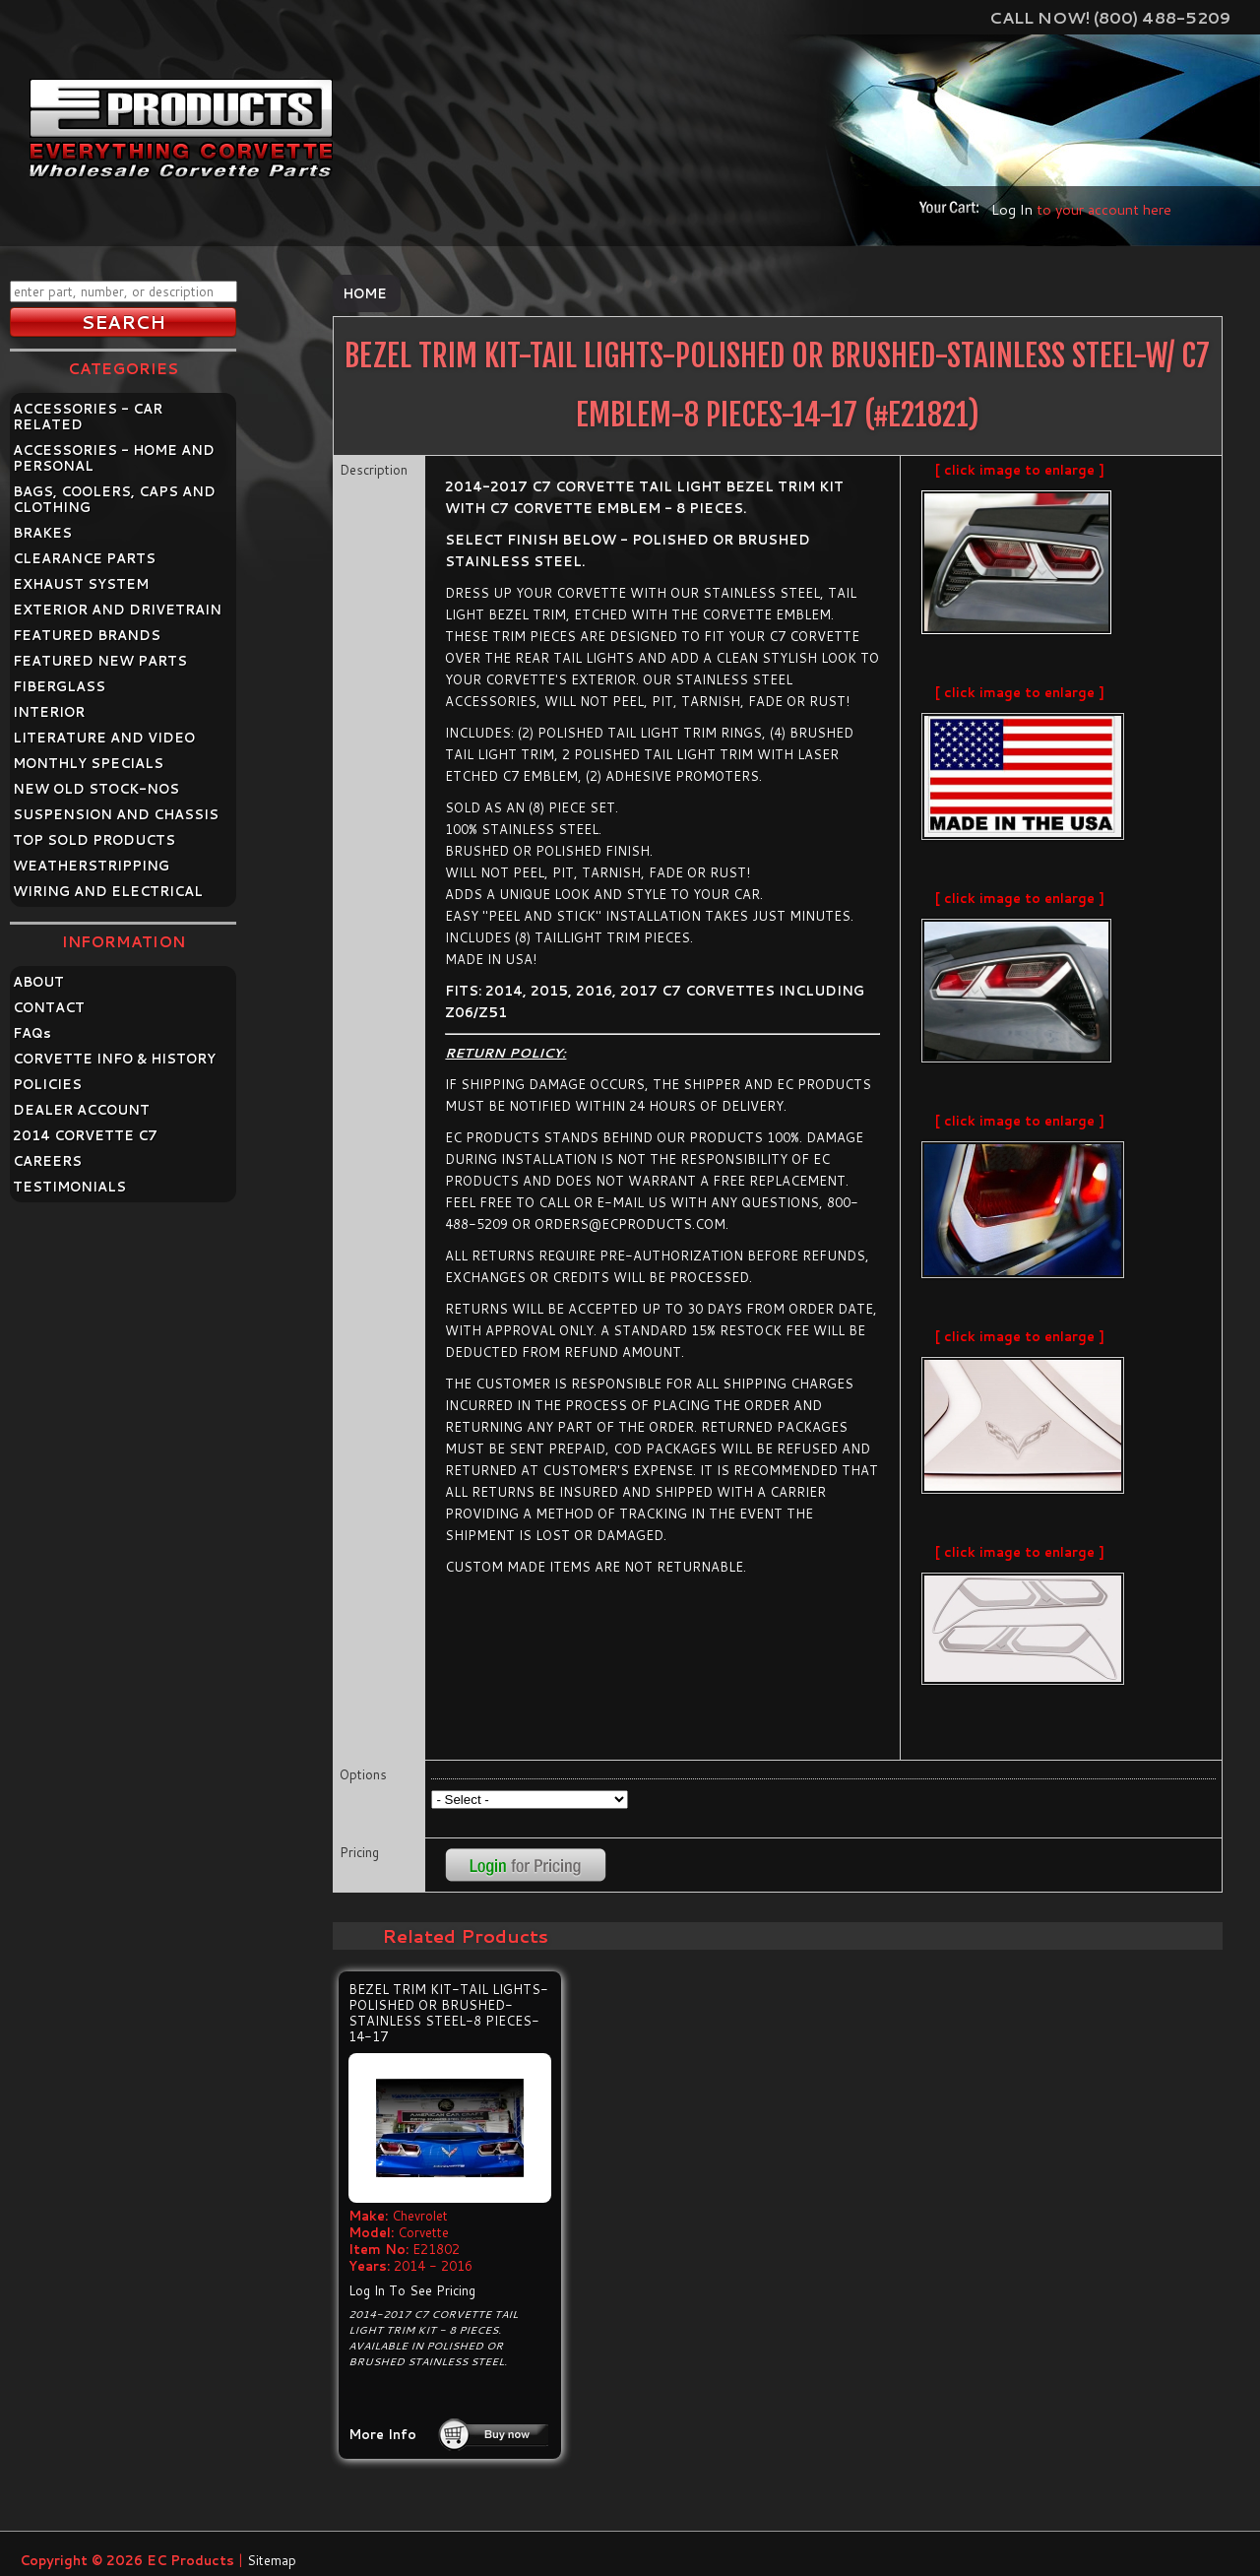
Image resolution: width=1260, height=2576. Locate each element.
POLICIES (47, 1084)
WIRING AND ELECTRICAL (108, 891)
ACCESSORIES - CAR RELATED (87, 416)
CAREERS (47, 1161)
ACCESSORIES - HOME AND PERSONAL (114, 458)
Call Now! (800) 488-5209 (1109, 17)
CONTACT (49, 1007)
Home (365, 293)
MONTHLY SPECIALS (88, 763)
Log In (1012, 209)
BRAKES (42, 533)
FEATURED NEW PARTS (100, 661)
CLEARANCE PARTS (84, 558)
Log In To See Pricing (411, 2290)
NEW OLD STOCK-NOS (96, 789)
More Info (382, 2434)
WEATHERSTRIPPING (91, 865)
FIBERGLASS (59, 686)
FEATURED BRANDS (86, 635)
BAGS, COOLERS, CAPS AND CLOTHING (114, 499)
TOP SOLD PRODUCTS (94, 840)
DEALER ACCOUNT (81, 1110)
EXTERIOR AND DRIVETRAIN (117, 609)
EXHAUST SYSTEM (81, 584)
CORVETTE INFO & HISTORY (114, 1058)
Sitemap (271, 2560)
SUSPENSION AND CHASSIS (116, 814)
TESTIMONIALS (69, 1186)
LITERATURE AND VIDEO (104, 737)
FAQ (32, 1033)
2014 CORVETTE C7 (85, 1135)
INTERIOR (49, 712)
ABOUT (38, 982)
